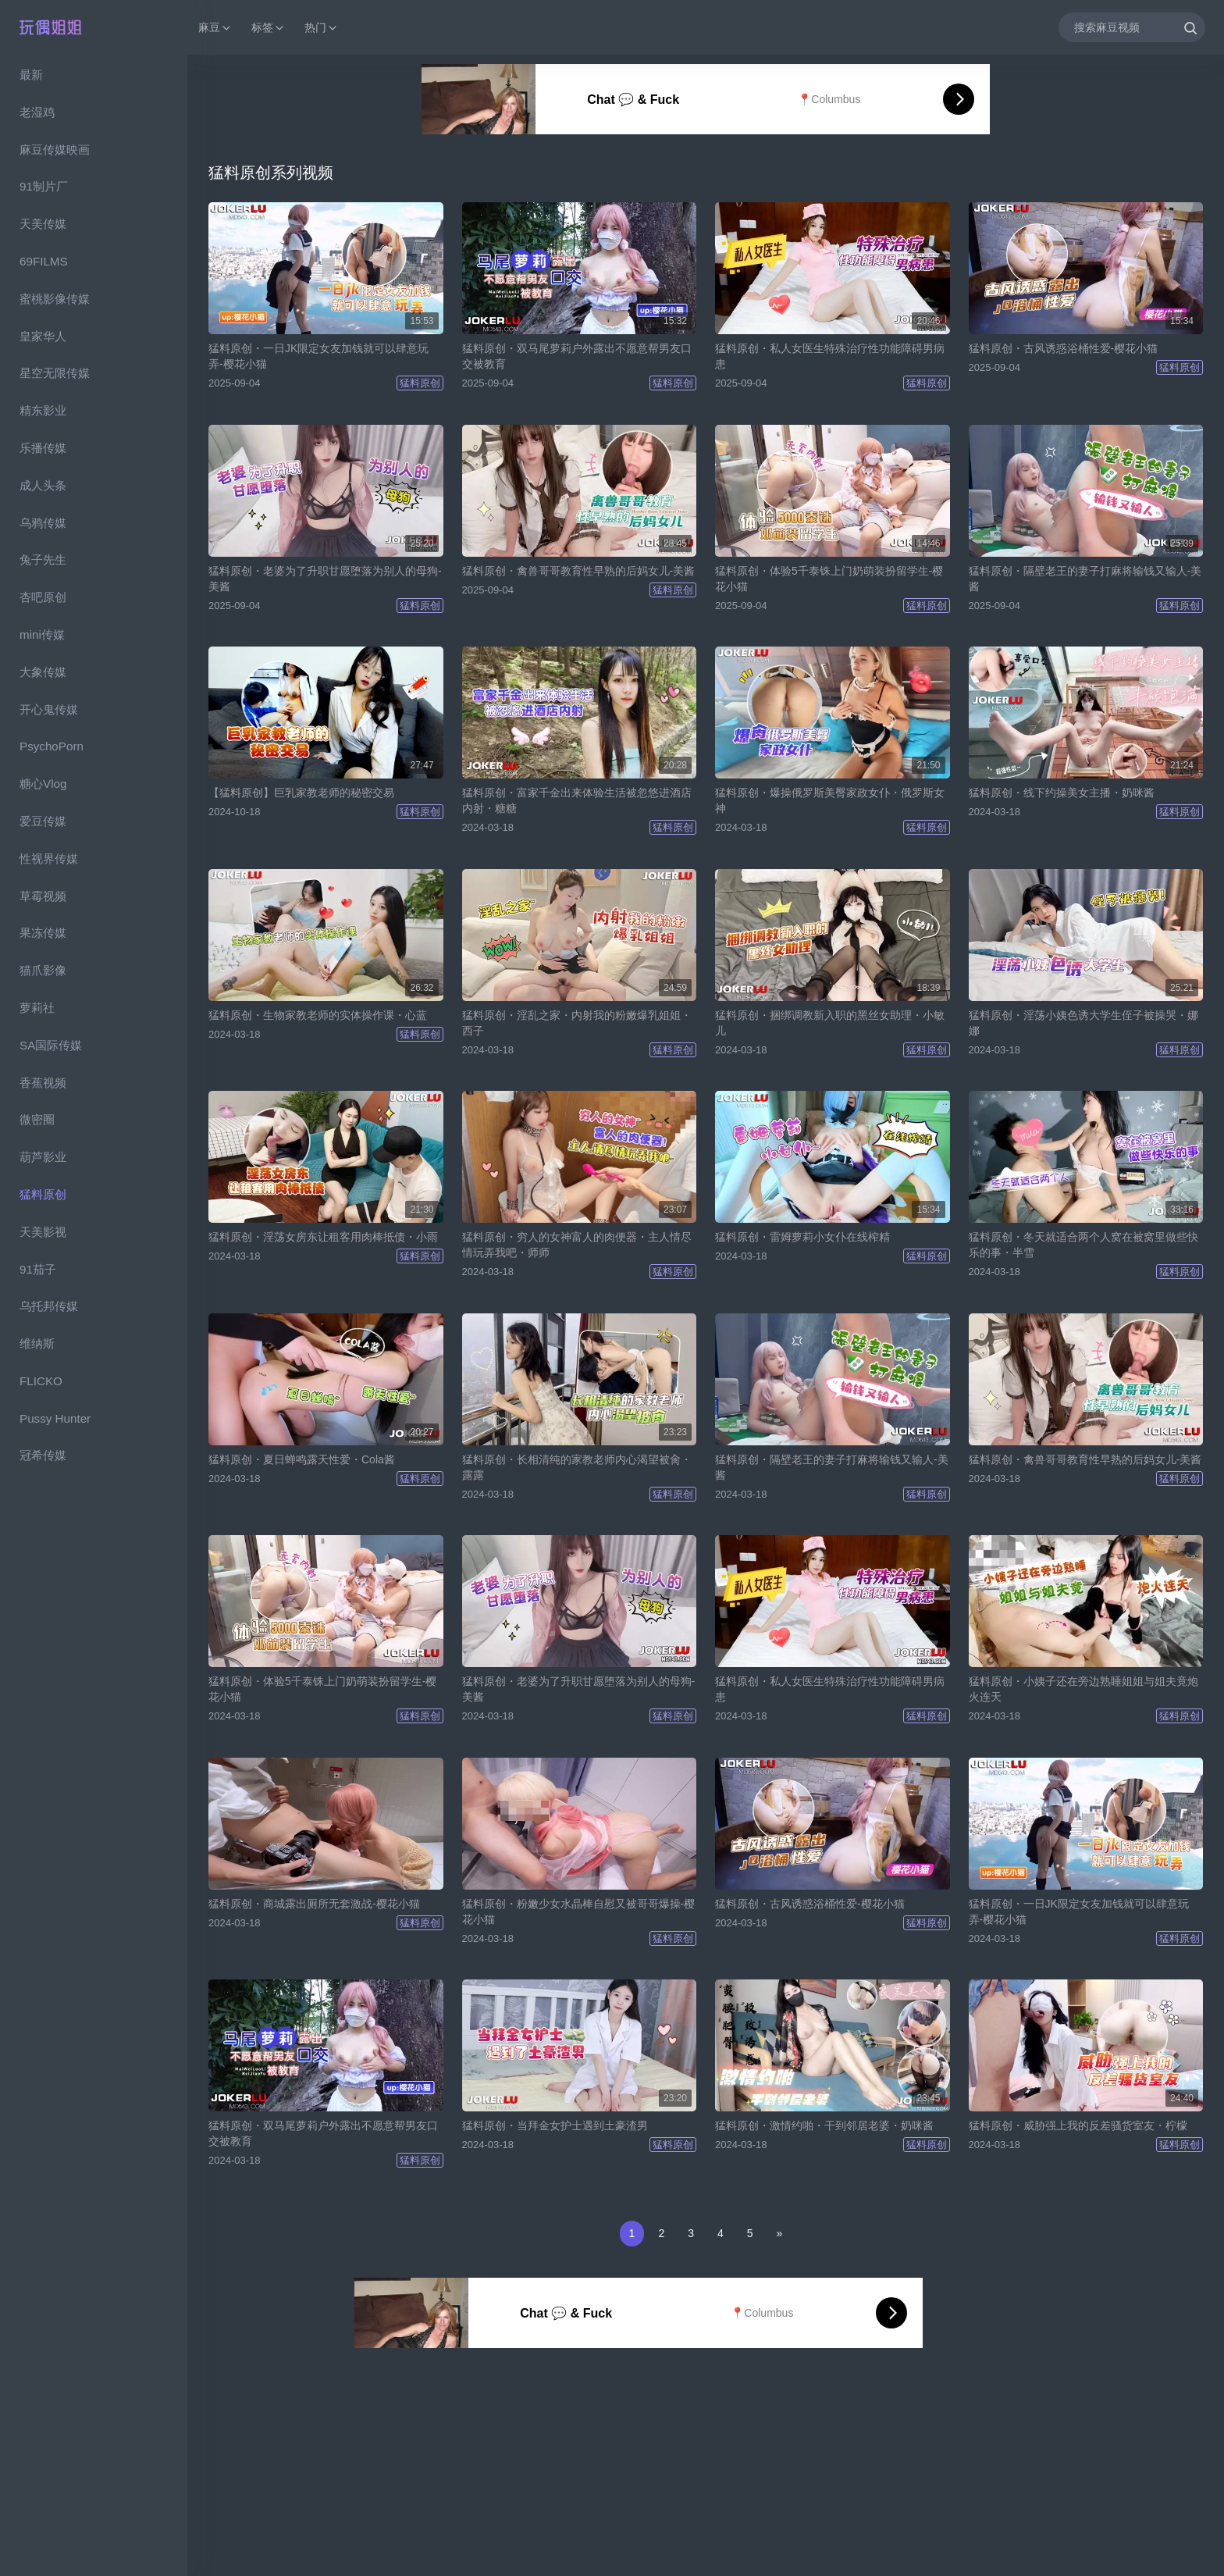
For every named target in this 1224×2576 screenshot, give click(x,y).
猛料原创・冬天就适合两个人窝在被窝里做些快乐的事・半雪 (1083, 1245)
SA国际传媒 (51, 1045)
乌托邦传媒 (49, 1306)
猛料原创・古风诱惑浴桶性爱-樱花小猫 (1063, 348)
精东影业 (43, 410)
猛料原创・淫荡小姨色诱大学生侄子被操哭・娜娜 (1083, 1023)
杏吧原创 (43, 597)
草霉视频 (43, 896)
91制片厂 (44, 186)
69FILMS (44, 261)
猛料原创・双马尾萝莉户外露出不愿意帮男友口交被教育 (577, 356)
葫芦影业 (43, 1156)
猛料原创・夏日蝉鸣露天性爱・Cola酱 (301, 1459)
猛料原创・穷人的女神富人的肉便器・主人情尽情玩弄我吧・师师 (577, 1245)
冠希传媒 (43, 1455)
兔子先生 (43, 559)
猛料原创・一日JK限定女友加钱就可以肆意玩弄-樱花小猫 (318, 356)
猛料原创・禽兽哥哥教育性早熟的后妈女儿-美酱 (579, 571)
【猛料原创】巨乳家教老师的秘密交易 (301, 792)
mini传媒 (42, 634)
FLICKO (41, 1381)
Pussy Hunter (55, 1418)
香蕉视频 (43, 1082)
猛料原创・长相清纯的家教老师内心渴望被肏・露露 (577, 1467)
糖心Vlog (43, 783)
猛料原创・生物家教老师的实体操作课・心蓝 (317, 1015)
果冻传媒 (43, 932)
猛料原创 (43, 1194)
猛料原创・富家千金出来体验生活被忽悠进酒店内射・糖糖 (577, 800)
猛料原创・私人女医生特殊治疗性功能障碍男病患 (830, 356)
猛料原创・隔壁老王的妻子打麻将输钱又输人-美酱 (1085, 579)
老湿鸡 (37, 112)
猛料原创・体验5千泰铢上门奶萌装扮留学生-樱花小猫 (829, 579)
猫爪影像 (43, 970)
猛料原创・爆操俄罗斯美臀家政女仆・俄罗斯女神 (830, 800)
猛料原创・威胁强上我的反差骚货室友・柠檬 (1078, 2125)
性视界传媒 (49, 858)
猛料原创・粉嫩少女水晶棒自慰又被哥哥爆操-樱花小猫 (579, 1911)
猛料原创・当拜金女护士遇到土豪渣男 (555, 2125)
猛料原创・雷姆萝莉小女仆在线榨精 (802, 1237)
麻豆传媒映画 (55, 149)
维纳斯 (37, 1343)
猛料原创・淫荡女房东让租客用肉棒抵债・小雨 (323, 1237)
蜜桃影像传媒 (55, 298)
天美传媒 (43, 223)
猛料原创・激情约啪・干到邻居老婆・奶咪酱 (824, 2125)
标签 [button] (268, 28)
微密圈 (37, 1119)
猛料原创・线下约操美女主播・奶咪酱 (1062, 792)
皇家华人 (43, 336)
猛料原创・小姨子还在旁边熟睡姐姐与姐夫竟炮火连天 (1083, 1689)
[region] (93, 1315)
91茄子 (38, 1269)
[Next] (779, 2233)
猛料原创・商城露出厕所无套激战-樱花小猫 (314, 1903)
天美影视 (43, 1231)
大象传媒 (43, 672)
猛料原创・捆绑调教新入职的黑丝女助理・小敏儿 (830, 1023)
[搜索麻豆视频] (1132, 26)
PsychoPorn (52, 746)
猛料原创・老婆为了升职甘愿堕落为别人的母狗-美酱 (325, 579)
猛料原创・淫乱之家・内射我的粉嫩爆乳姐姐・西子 (577, 1023)
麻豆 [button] (215, 28)
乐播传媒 (43, 447)
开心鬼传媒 (49, 709)
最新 (31, 74)
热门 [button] (321, 28)
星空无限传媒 (55, 372)
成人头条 (43, 485)
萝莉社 (37, 1007)
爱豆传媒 (43, 821)
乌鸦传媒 (43, 522)
